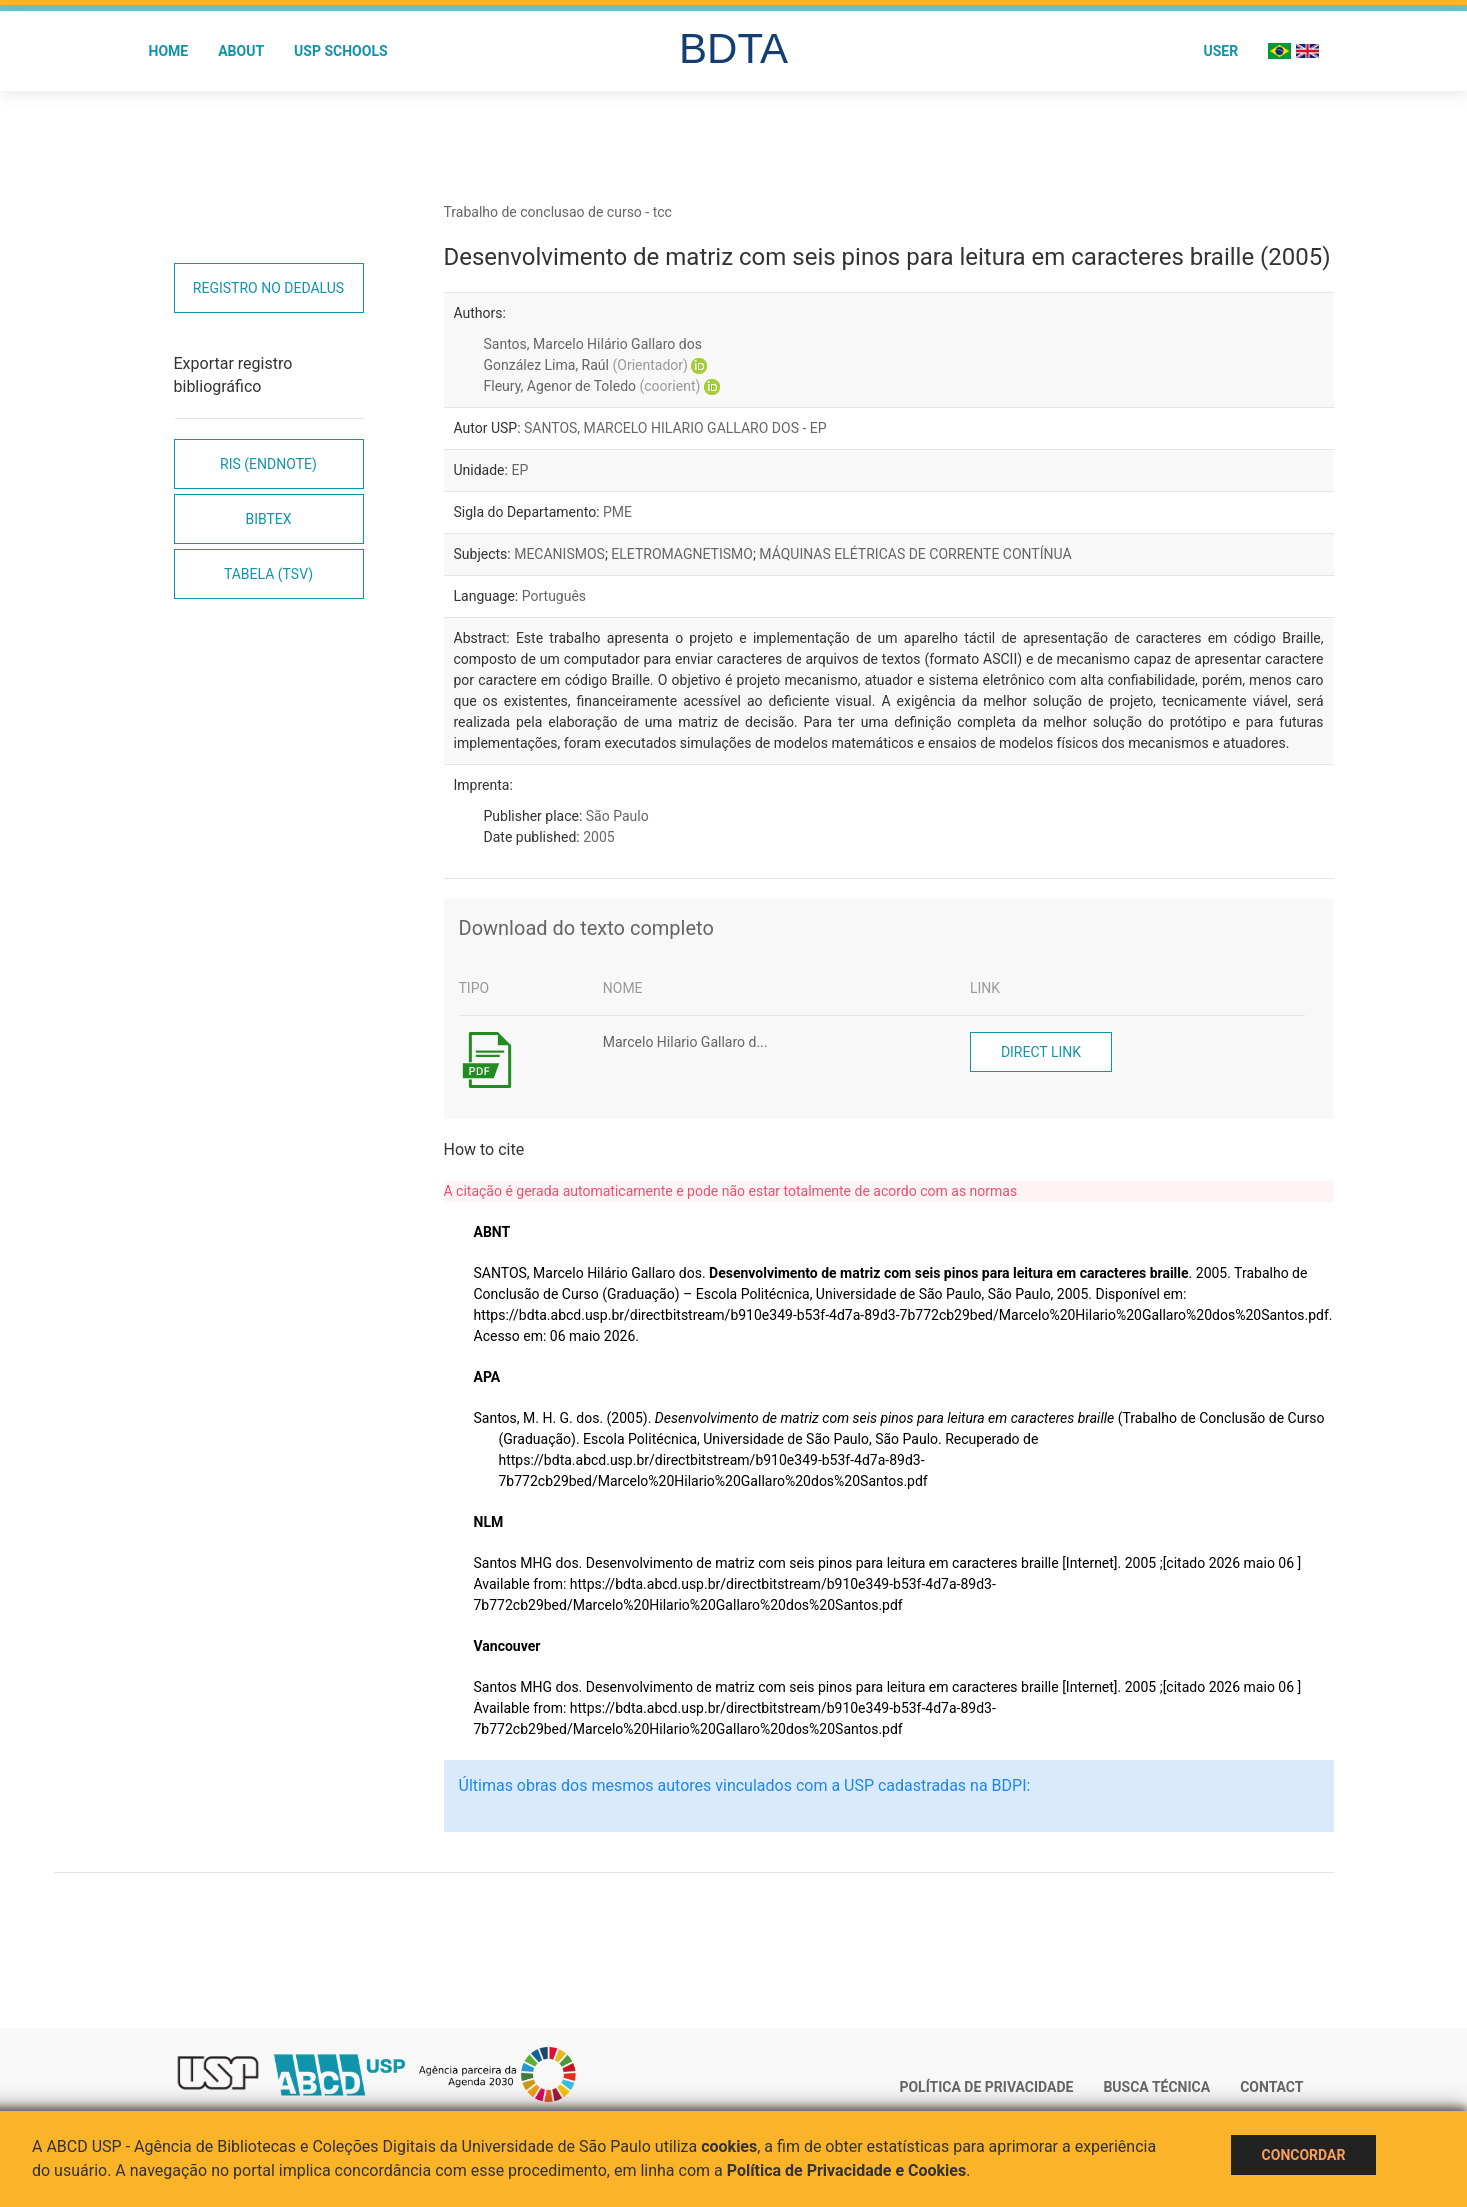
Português (554, 596)
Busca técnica (1156, 2087)
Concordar (1304, 2155)
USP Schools (341, 51)
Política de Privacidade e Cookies (847, 2170)
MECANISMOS (559, 554)
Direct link (1041, 1052)
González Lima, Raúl (586, 365)
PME (617, 512)
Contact (1271, 2087)
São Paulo (617, 816)
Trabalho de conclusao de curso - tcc (558, 212)
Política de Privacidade (986, 2087)
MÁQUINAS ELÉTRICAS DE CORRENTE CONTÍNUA (915, 554)
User (1220, 51)
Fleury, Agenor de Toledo (592, 386)
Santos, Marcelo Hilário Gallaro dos (593, 344)
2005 (598, 837)
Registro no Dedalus (268, 288)
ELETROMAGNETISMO (682, 554)
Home (169, 51)
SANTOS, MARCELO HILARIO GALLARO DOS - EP (675, 428)
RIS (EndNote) (268, 464)
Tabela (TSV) (268, 574)
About (241, 51)
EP (519, 470)
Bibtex (268, 519)
